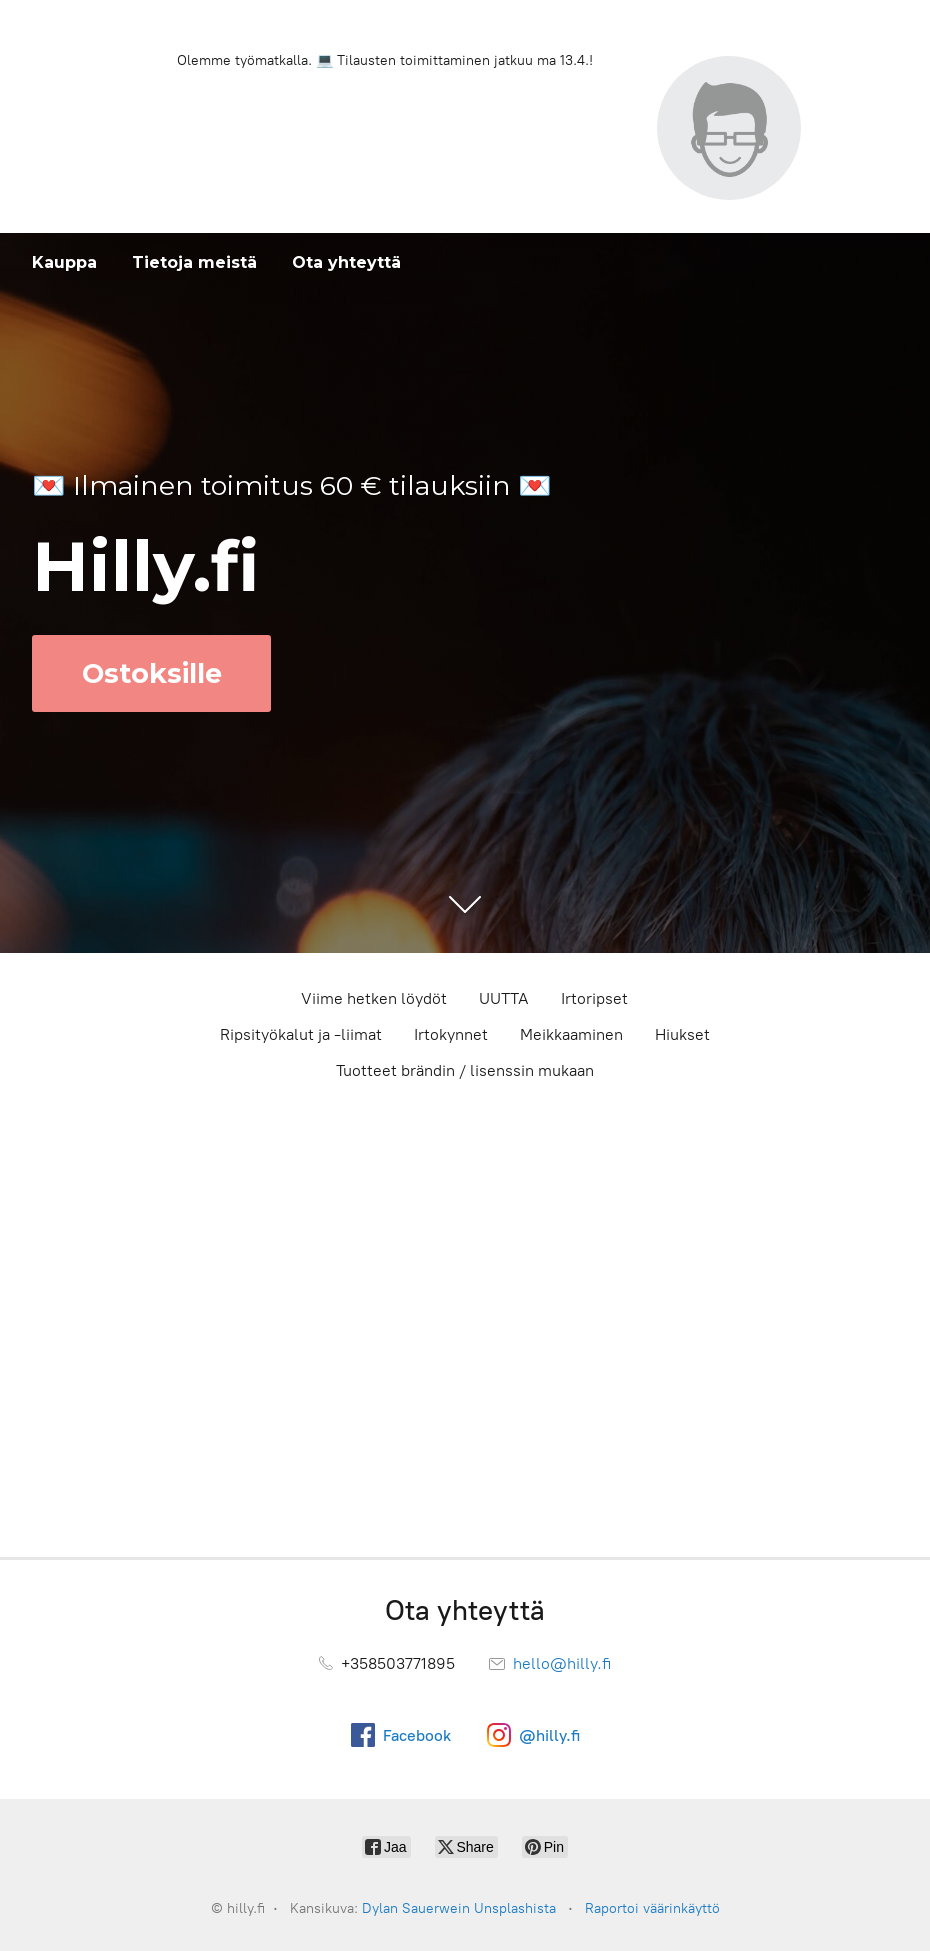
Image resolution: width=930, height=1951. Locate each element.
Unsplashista (515, 1908)
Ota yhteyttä (346, 262)
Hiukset (682, 1034)
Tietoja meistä (194, 262)
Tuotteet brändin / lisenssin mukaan (465, 1070)
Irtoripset (594, 998)
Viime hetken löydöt (374, 998)
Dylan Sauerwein (416, 1908)
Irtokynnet (451, 1034)
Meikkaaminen (571, 1034)
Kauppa (64, 262)
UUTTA (504, 998)
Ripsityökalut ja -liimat (301, 1034)
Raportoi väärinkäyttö (652, 1908)
